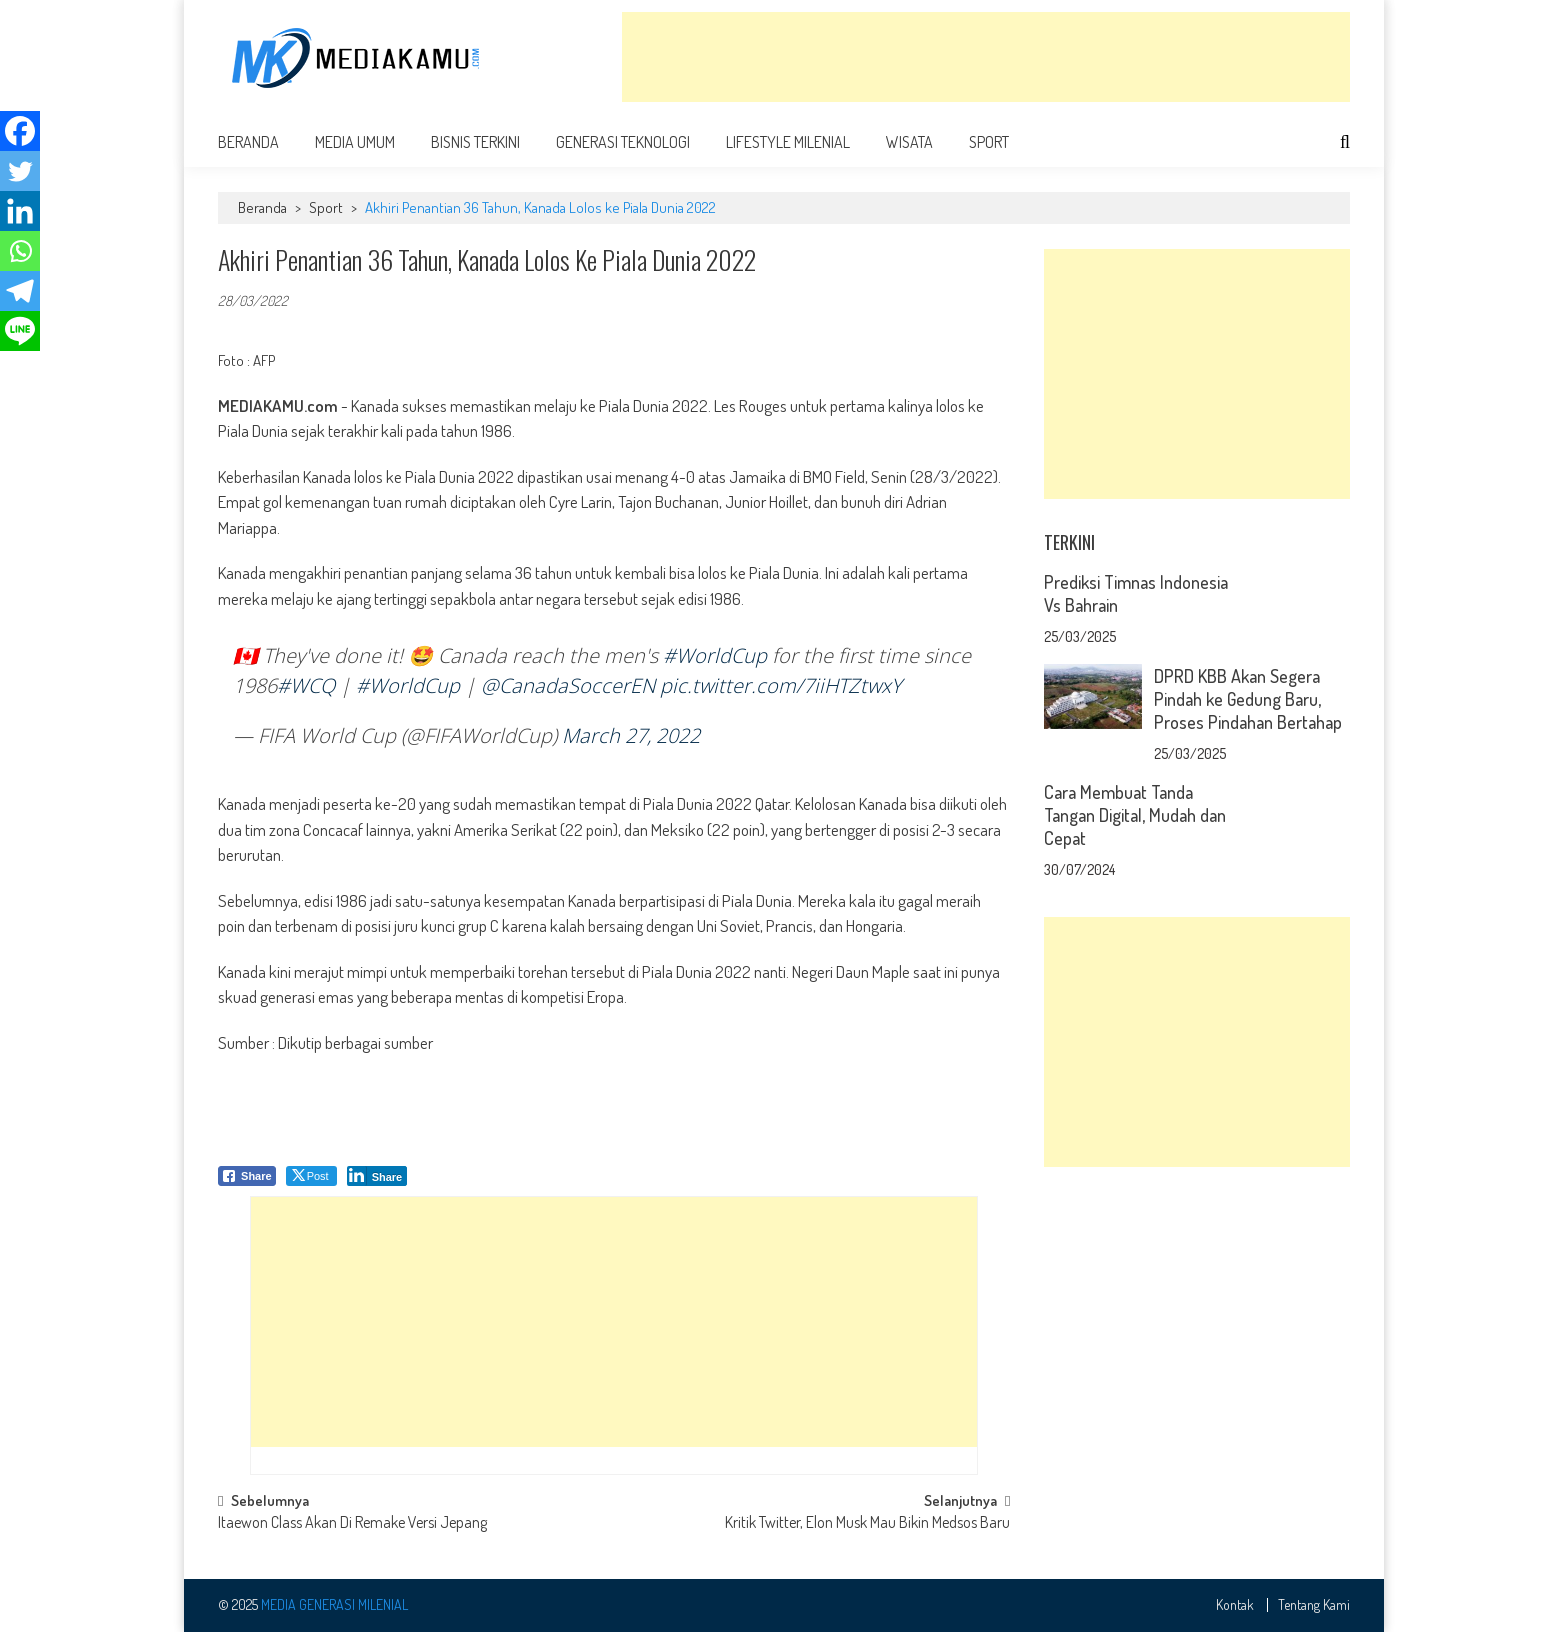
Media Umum (355, 142)
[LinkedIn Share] (377, 1176)
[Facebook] (20, 131)
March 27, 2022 (631, 735)
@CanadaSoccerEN (568, 685)
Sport (989, 142)
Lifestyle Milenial (788, 142)
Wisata (909, 142)
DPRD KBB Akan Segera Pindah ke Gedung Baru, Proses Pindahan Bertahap (1248, 699)
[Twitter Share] (311, 1176)
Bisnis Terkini (475, 142)
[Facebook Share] (247, 1176)
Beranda (248, 142)
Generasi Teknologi (623, 142)
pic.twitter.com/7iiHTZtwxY (781, 685)
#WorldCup (715, 655)
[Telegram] (20, 291)
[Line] (20, 331)
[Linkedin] (20, 211)
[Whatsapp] (20, 251)
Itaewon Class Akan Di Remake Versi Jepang (352, 1524)
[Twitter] (20, 171)
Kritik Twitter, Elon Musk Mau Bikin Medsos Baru (867, 1524)
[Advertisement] (986, 57)
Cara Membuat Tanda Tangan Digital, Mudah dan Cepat (1135, 815)
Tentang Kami (1314, 1605)
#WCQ (306, 685)
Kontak (1235, 1605)
